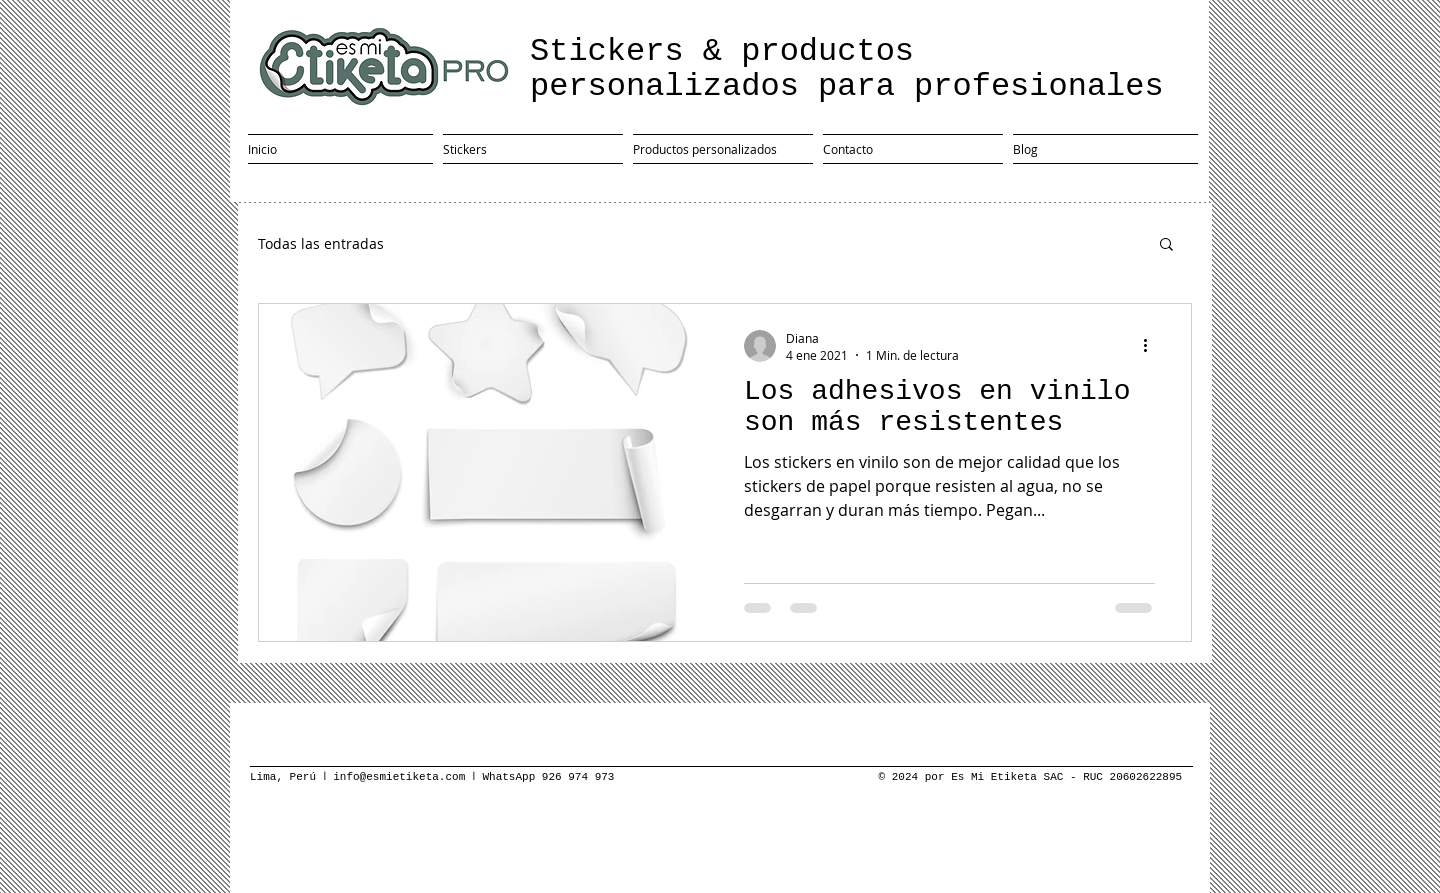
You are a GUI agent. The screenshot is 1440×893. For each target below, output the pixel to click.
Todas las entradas (321, 243)
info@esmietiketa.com (402, 777)
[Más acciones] (1152, 346)
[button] (1166, 245)
